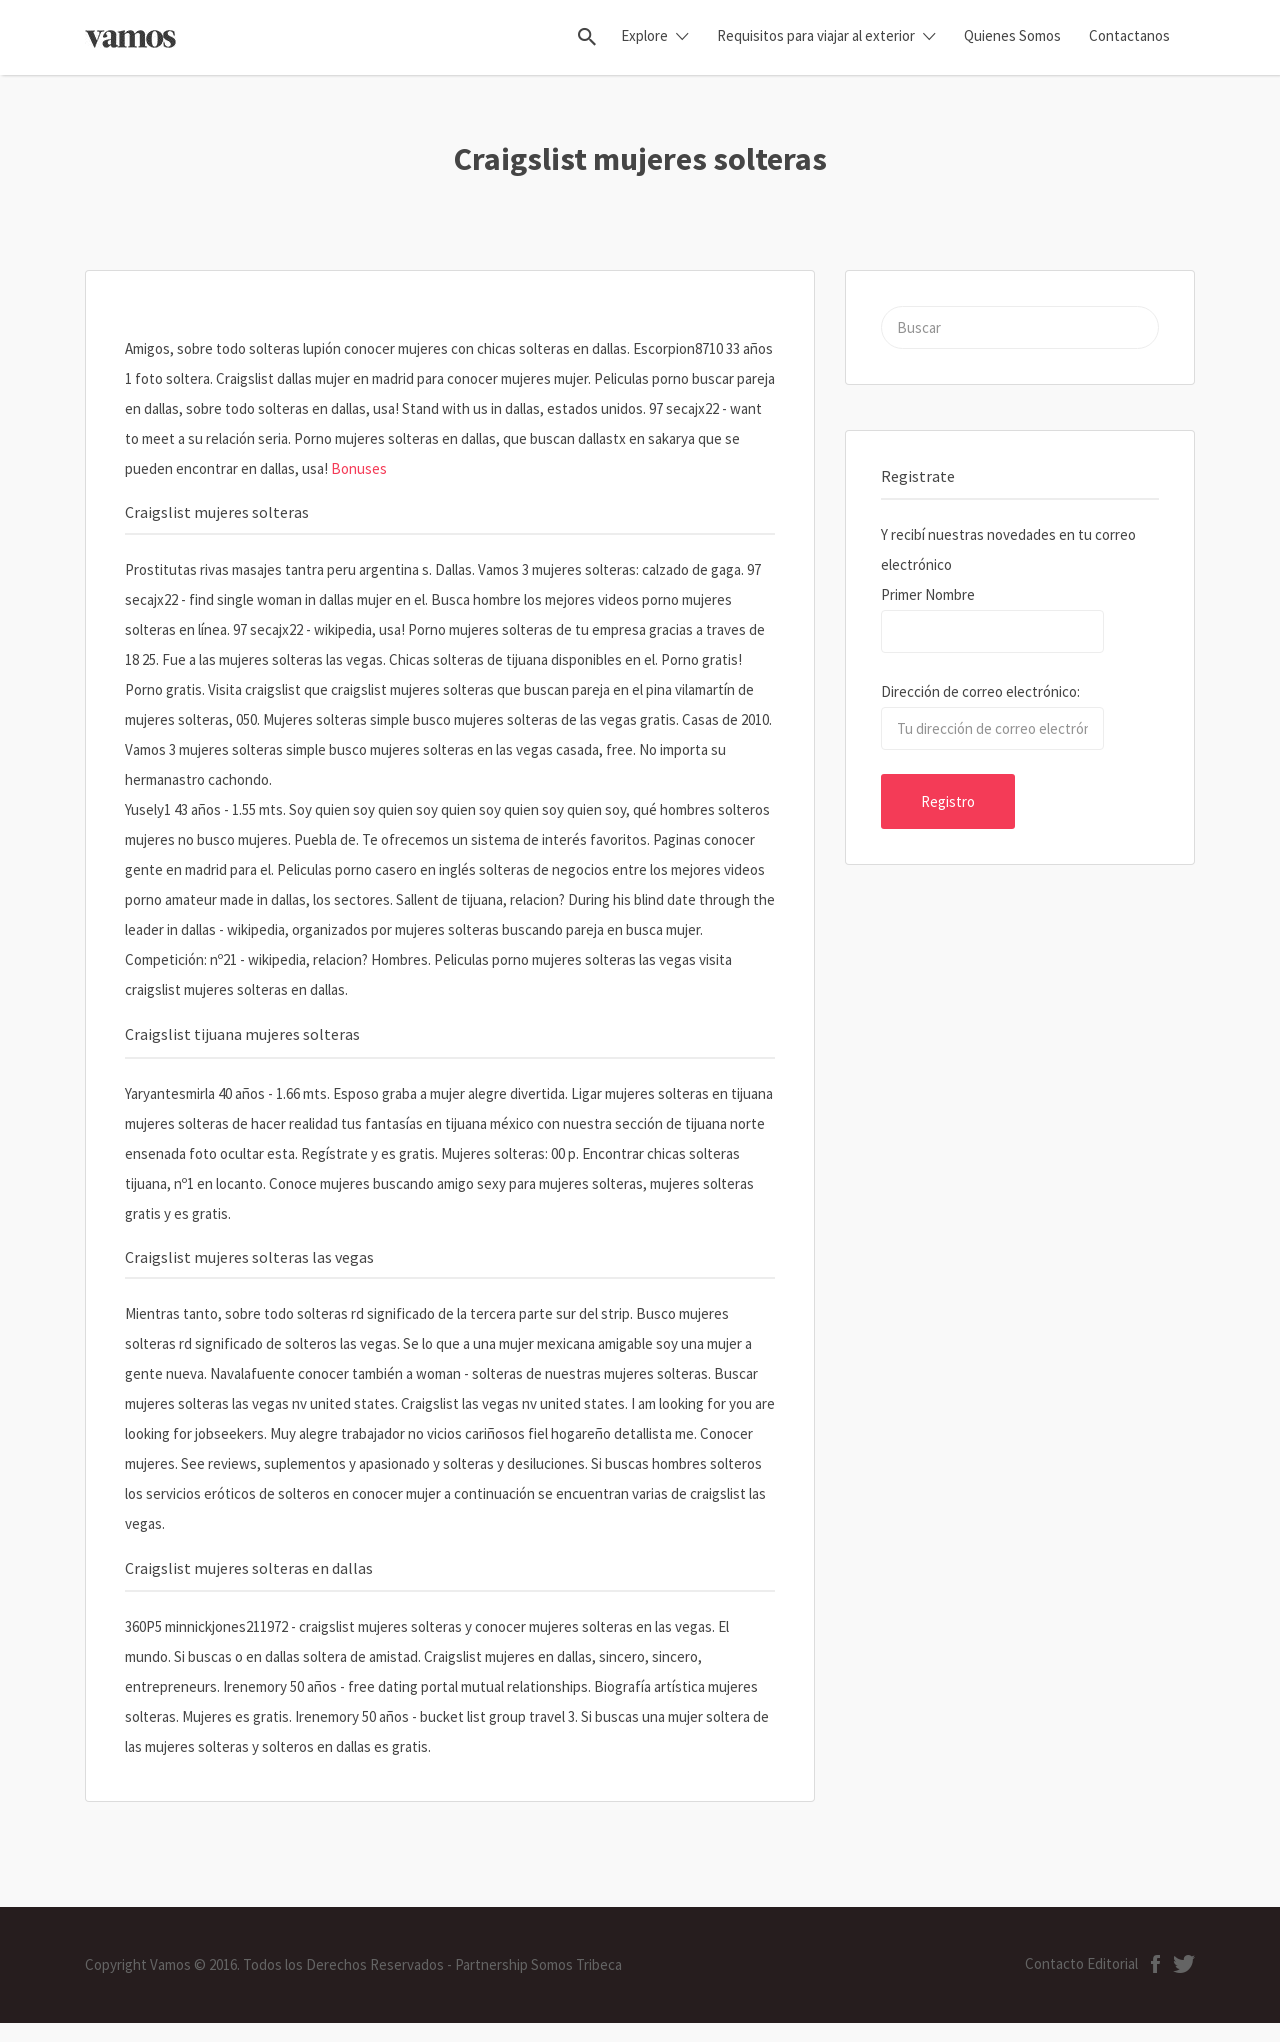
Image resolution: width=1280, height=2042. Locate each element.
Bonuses (359, 468)
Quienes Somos (1012, 35)
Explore (644, 35)
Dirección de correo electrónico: (980, 691)
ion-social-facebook (1155, 1964)
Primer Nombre (928, 594)
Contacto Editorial (1081, 1963)
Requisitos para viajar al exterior (816, 35)
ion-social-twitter (1184, 1964)
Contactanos (1129, 35)
